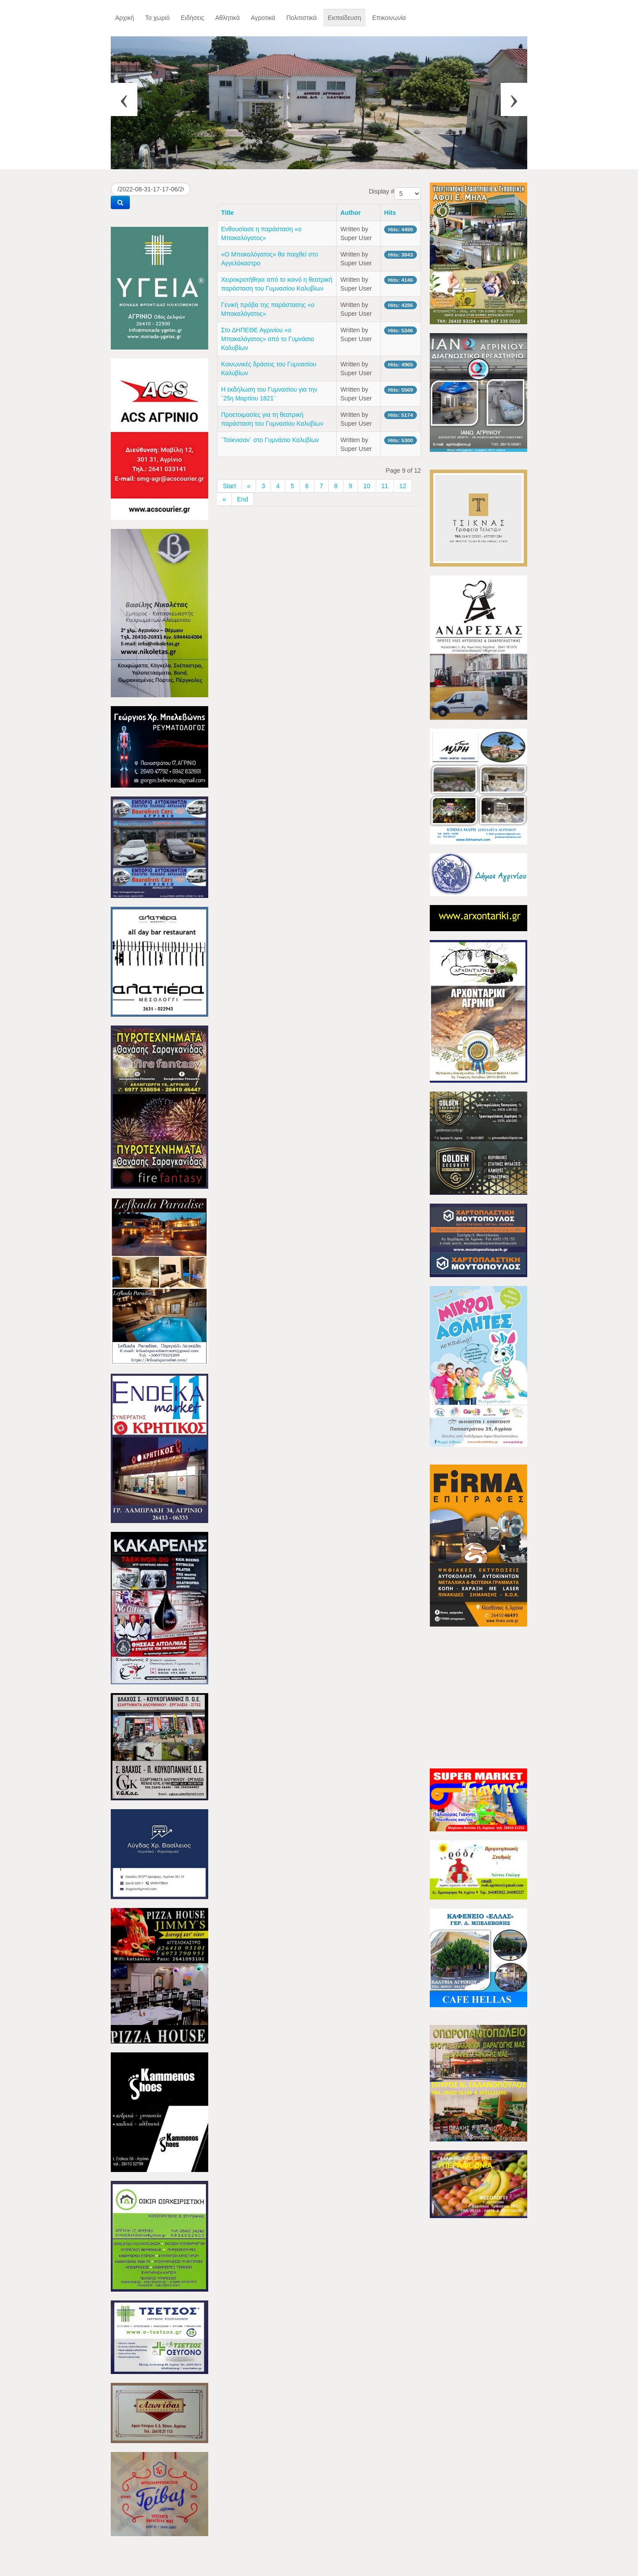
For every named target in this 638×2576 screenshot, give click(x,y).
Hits (390, 212)
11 (385, 486)
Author (350, 212)
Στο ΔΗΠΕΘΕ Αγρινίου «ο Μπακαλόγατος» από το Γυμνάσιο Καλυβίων (267, 338)
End (242, 499)
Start (229, 486)
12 (402, 486)
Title (227, 212)
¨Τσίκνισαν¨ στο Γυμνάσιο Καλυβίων (270, 439)
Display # (381, 191)
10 (366, 486)
